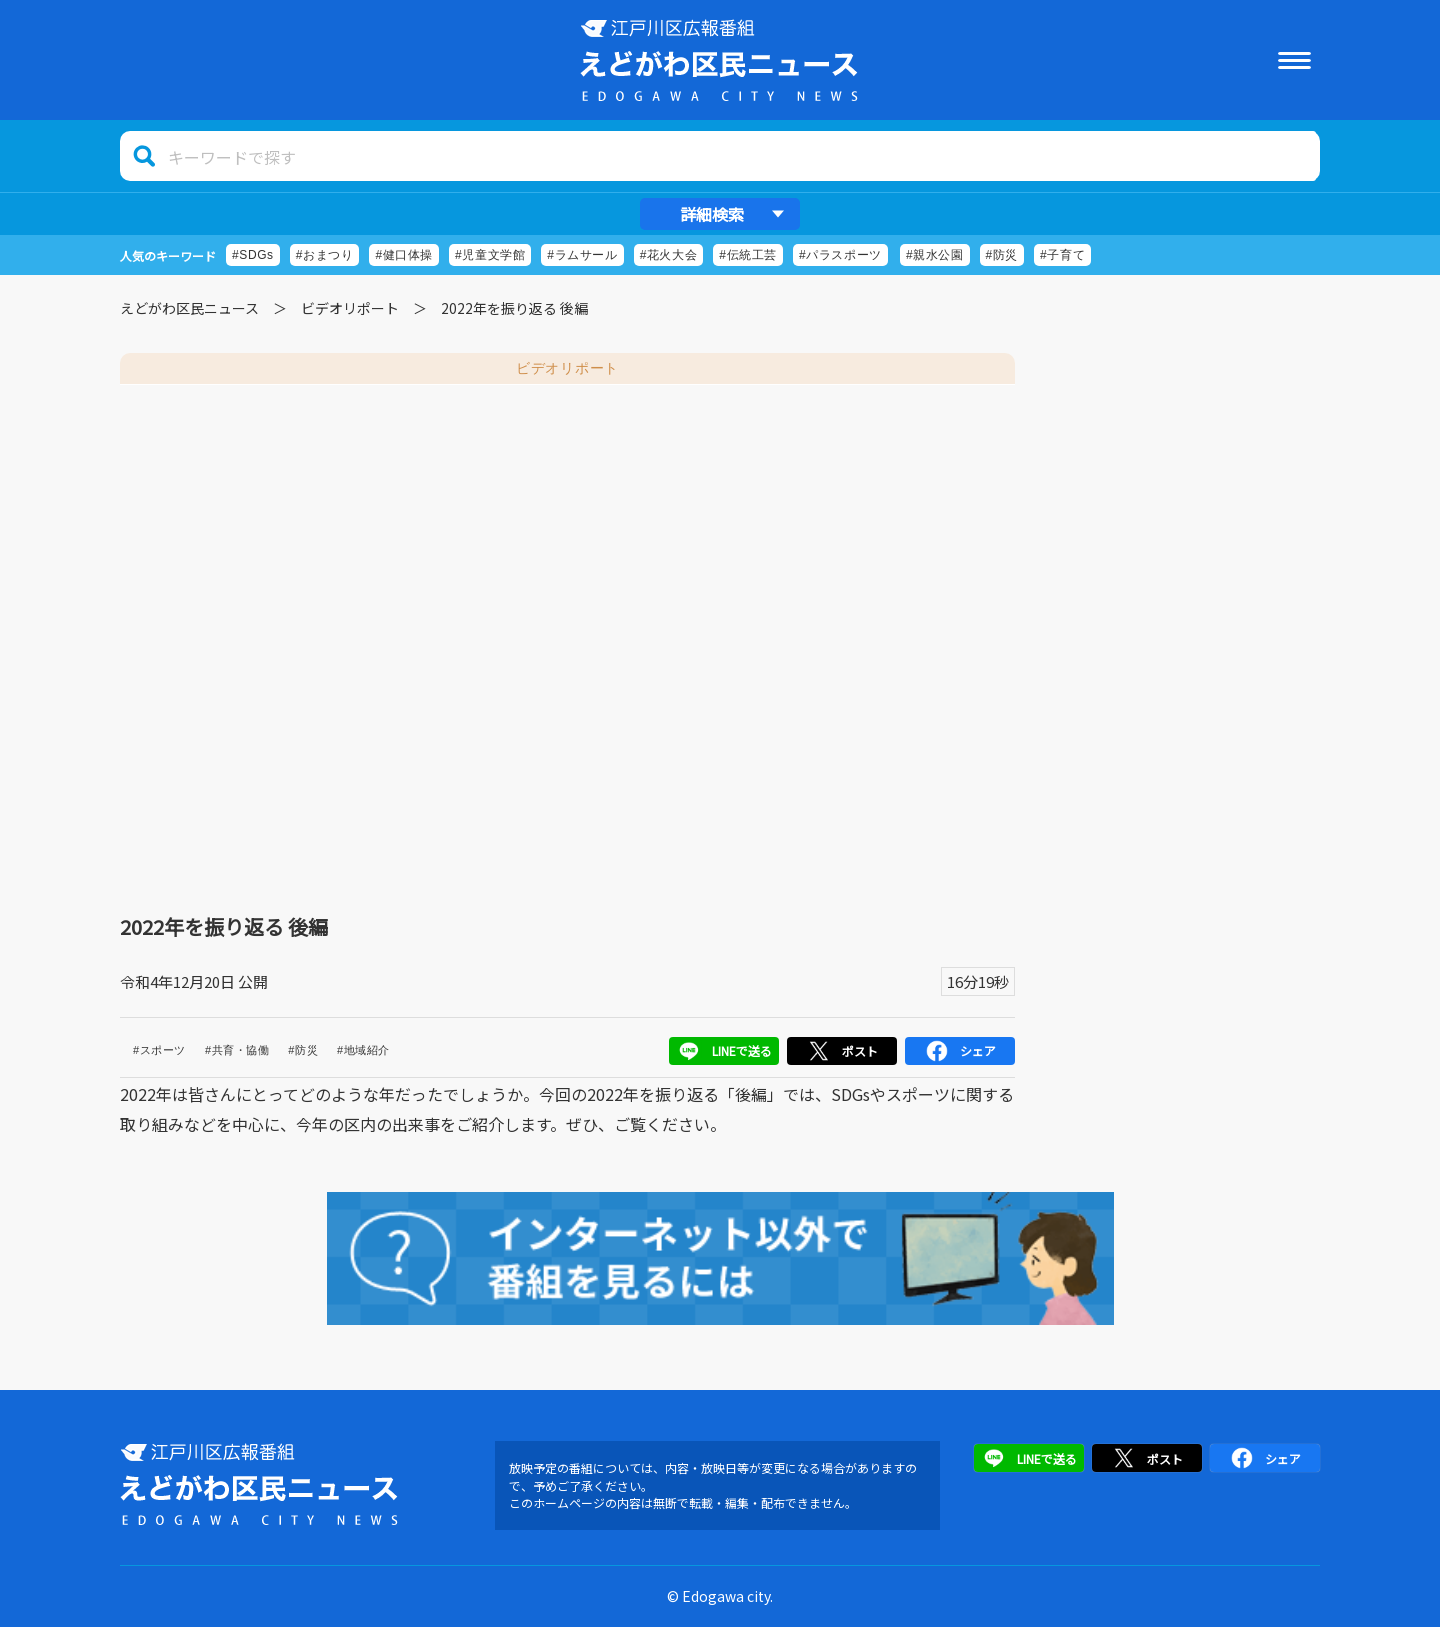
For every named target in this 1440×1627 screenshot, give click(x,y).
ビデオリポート (350, 308)
